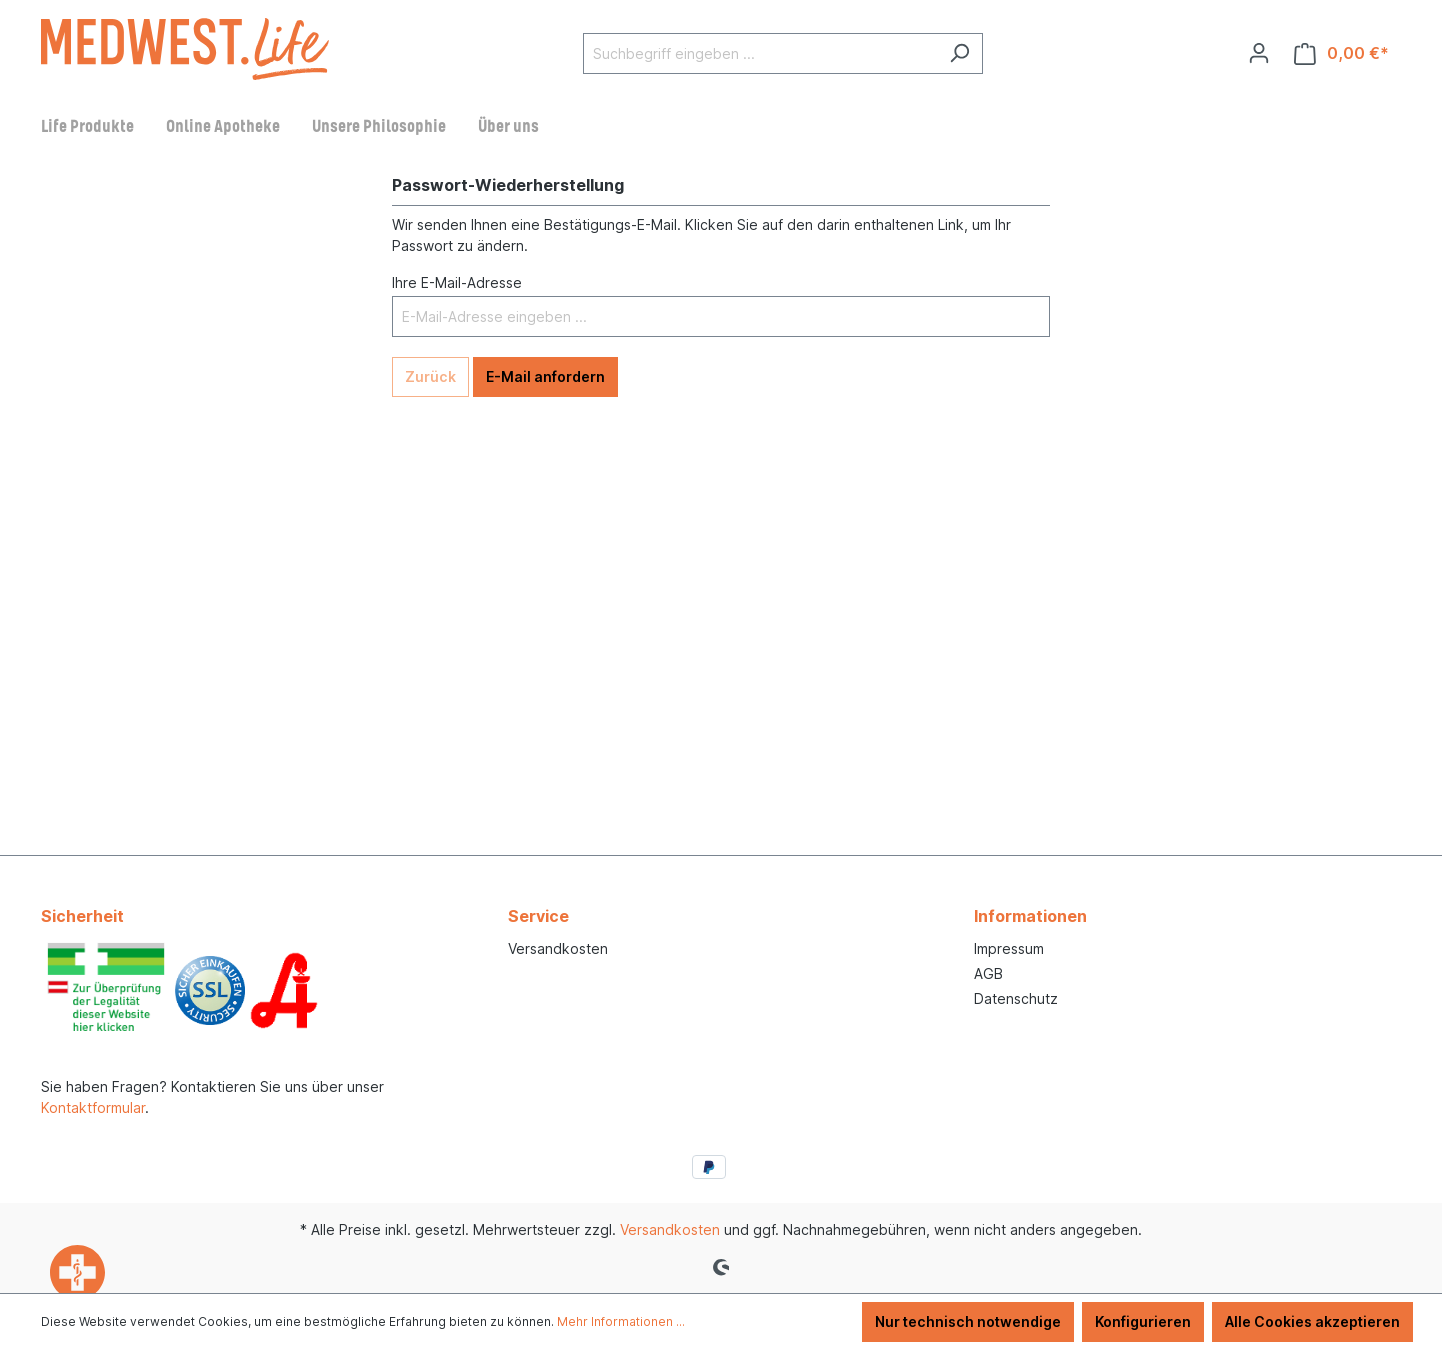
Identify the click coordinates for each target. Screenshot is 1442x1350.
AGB (988, 973)
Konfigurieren (1143, 1321)
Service (538, 916)
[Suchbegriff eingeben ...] (760, 53)
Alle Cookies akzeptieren (1312, 1321)
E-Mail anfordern (545, 376)
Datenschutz (1016, 998)
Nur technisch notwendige (968, 1321)
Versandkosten (558, 948)
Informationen (1030, 916)
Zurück (430, 376)
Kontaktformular (93, 1107)
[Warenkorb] (1341, 53)
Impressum (1009, 948)
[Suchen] (959, 53)
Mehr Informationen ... (621, 1321)
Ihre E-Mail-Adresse (457, 282)
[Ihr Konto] (1259, 53)
